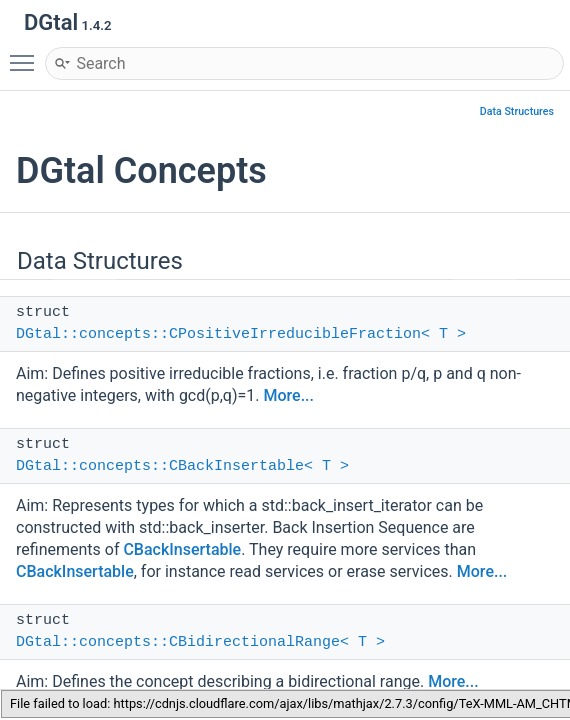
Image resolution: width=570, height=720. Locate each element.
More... (289, 395)
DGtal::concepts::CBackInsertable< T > (182, 466)
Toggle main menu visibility (27, 54)
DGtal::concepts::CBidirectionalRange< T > (200, 642)
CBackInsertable (182, 549)
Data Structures (517, 111)
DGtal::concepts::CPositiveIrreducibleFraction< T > (241, 334)
